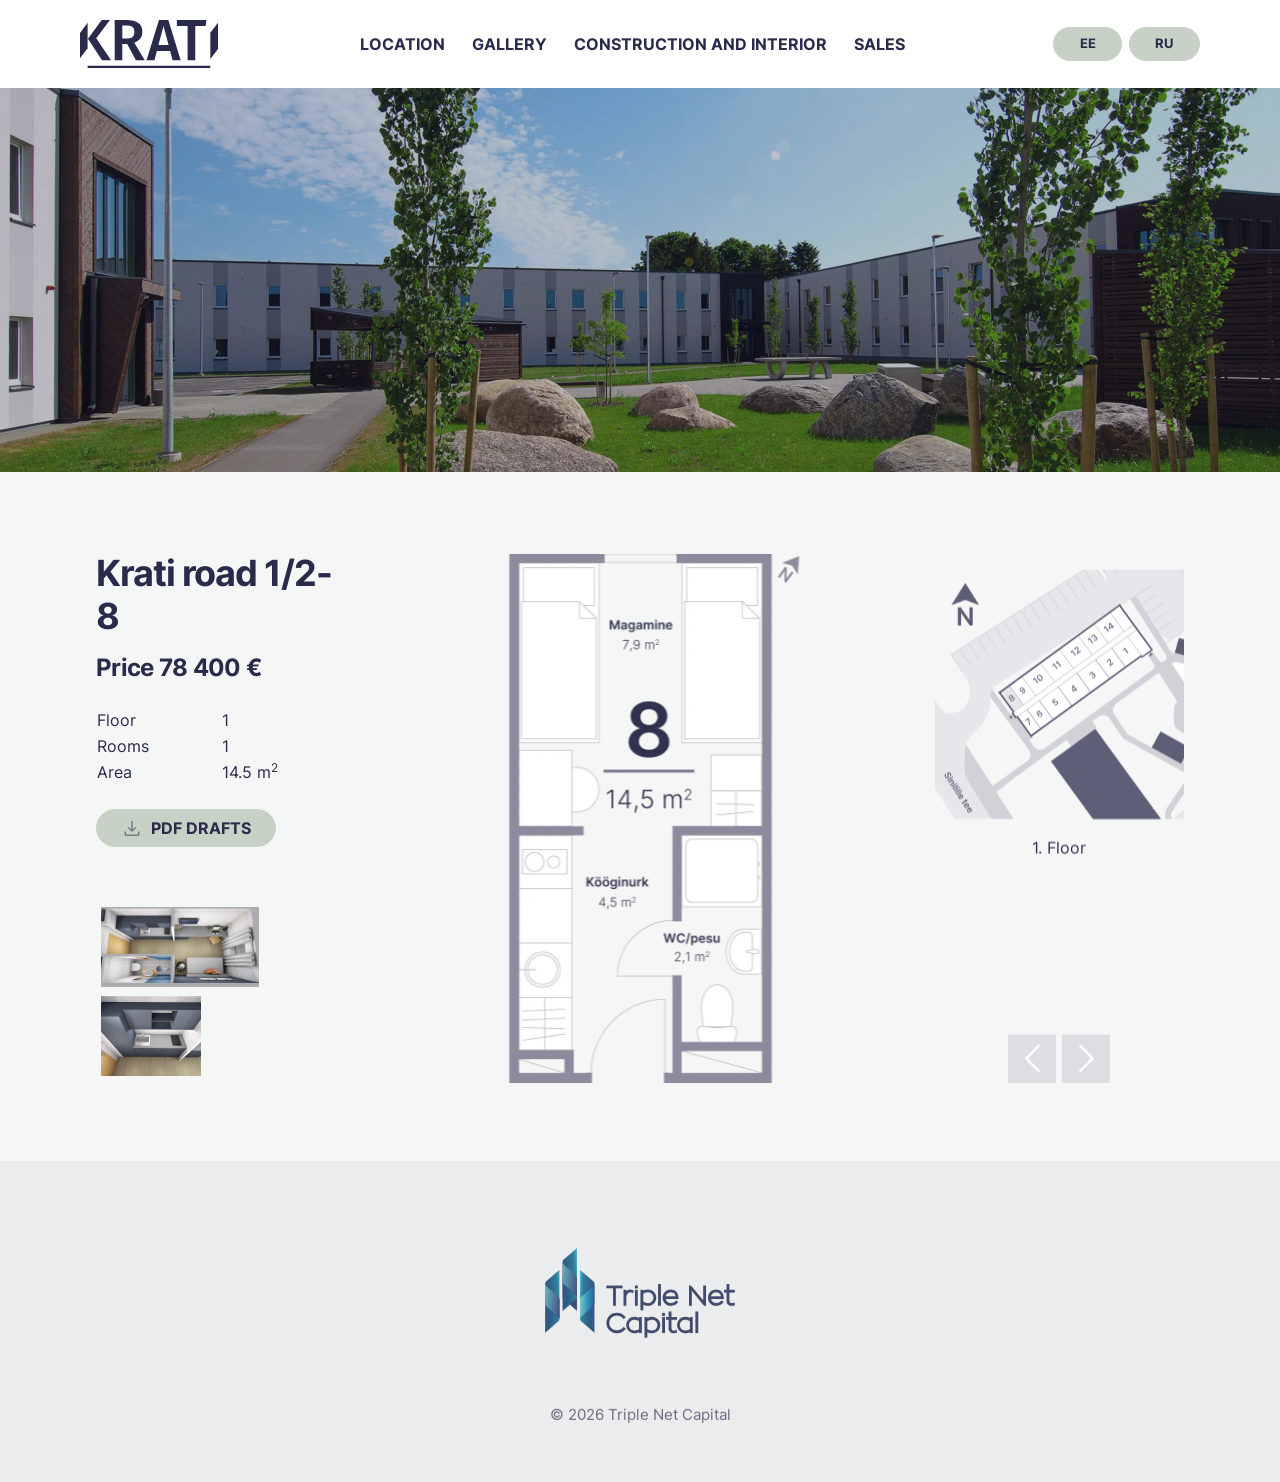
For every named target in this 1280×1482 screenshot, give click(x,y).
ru (1164, 43)
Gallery (509, 44)
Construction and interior (700, 44)
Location (402, 44)
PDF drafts (186, 829)
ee (1088, 43)
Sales (879, 44)
